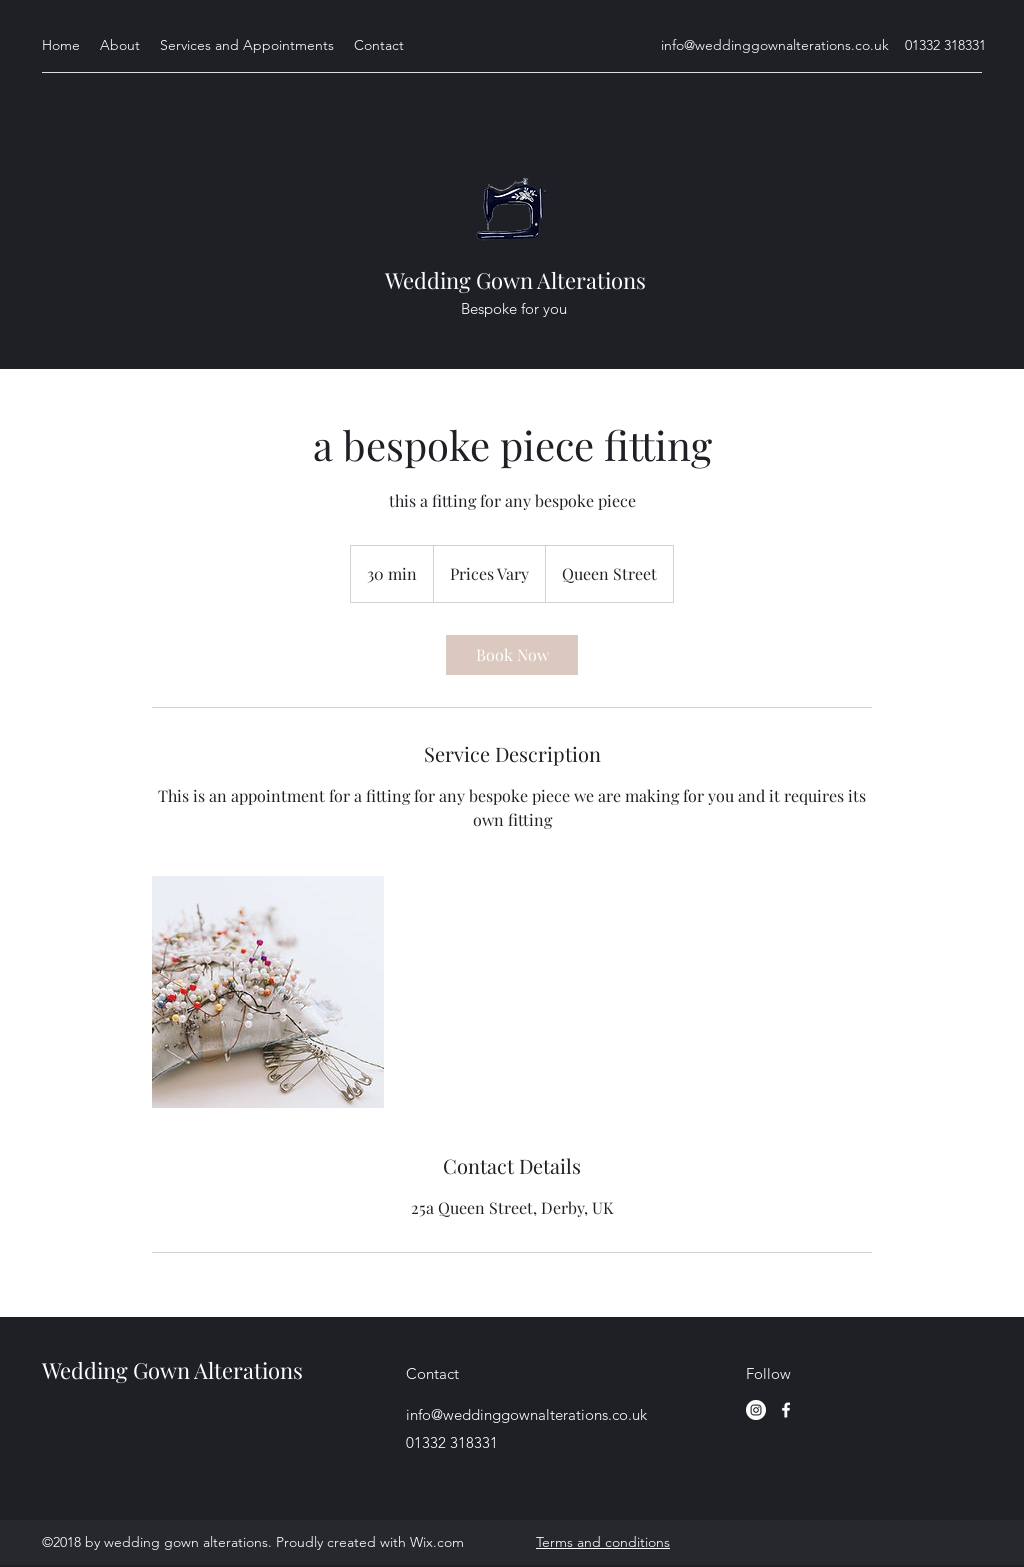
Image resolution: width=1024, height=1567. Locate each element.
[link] (512, 655)
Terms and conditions (603, 1542)
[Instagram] (756, 1410)
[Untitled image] (268, 992)
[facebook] (786, 1410)
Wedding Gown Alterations (515, 280)
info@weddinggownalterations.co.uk (775, 45)
